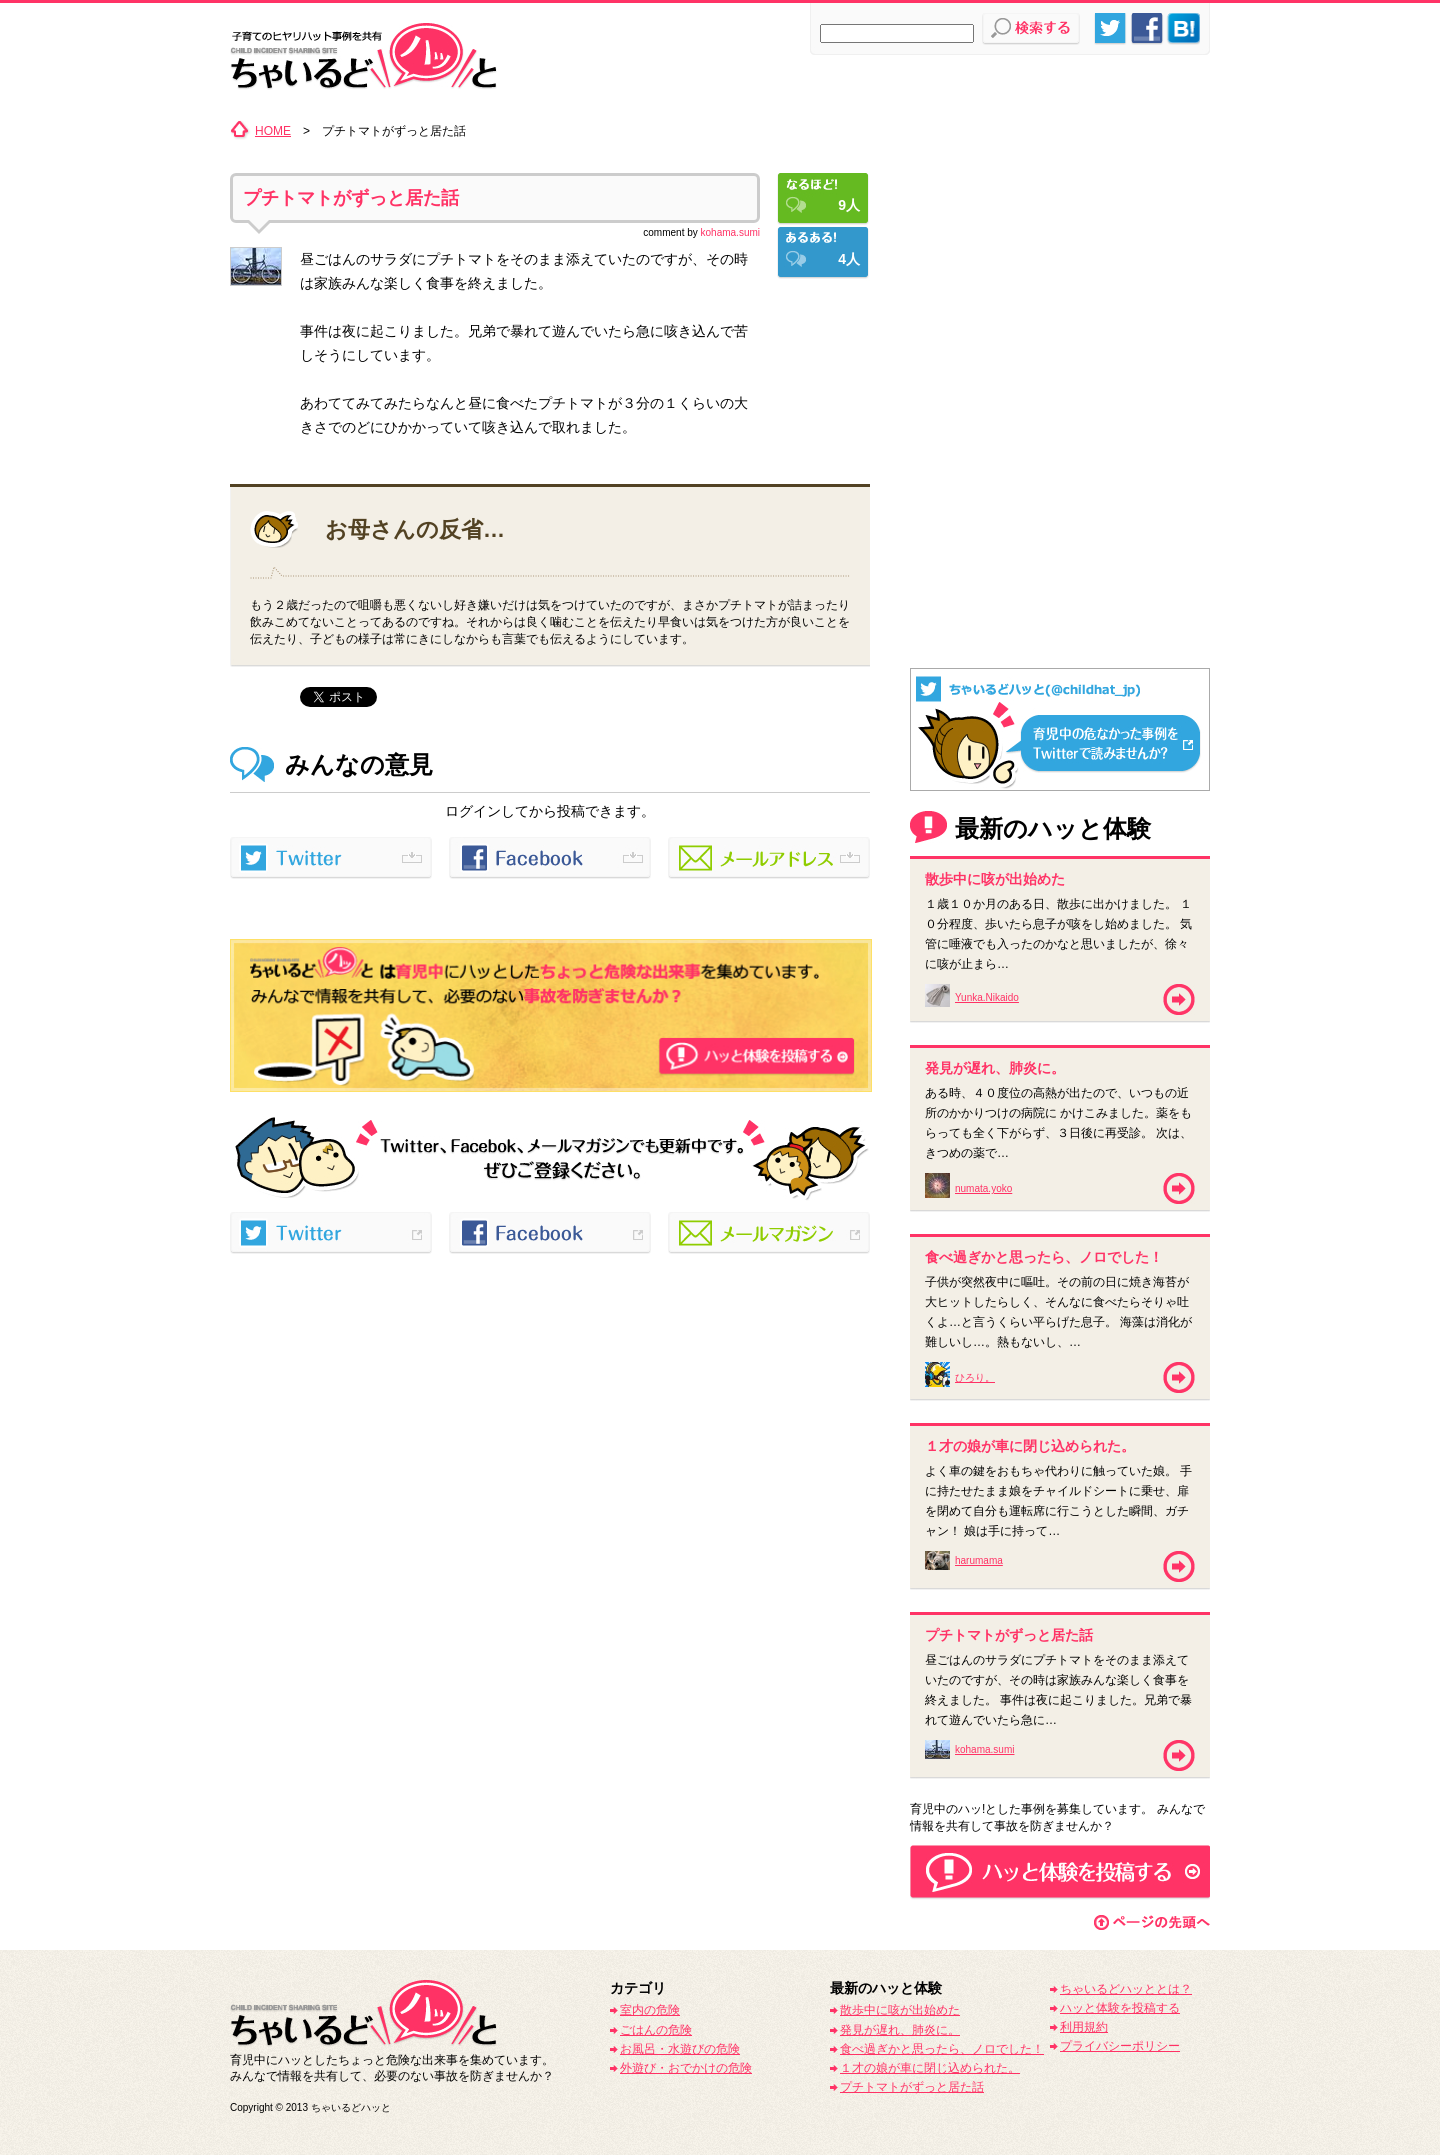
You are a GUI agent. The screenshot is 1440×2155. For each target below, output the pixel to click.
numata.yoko (983, 1188)
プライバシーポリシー (1120, 2046)
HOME (273, 131)
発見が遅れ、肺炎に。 (900, 2030)
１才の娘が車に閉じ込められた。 (930, 2068)
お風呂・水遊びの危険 (680, 2049)
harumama (979, 1560)
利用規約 (1084, 2027)
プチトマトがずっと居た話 (351, 198)
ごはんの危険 (656, 2030)
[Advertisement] (1060, 245)
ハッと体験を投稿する (1120, 2008)
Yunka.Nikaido (987, 997)
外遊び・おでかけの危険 (686, 2068)
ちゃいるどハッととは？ (1126, 1989)
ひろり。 (975, 1377)
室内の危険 (650, 2010)
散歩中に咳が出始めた (900, 2010)
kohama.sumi (730, 232)
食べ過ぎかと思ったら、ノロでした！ (942, 2049)
